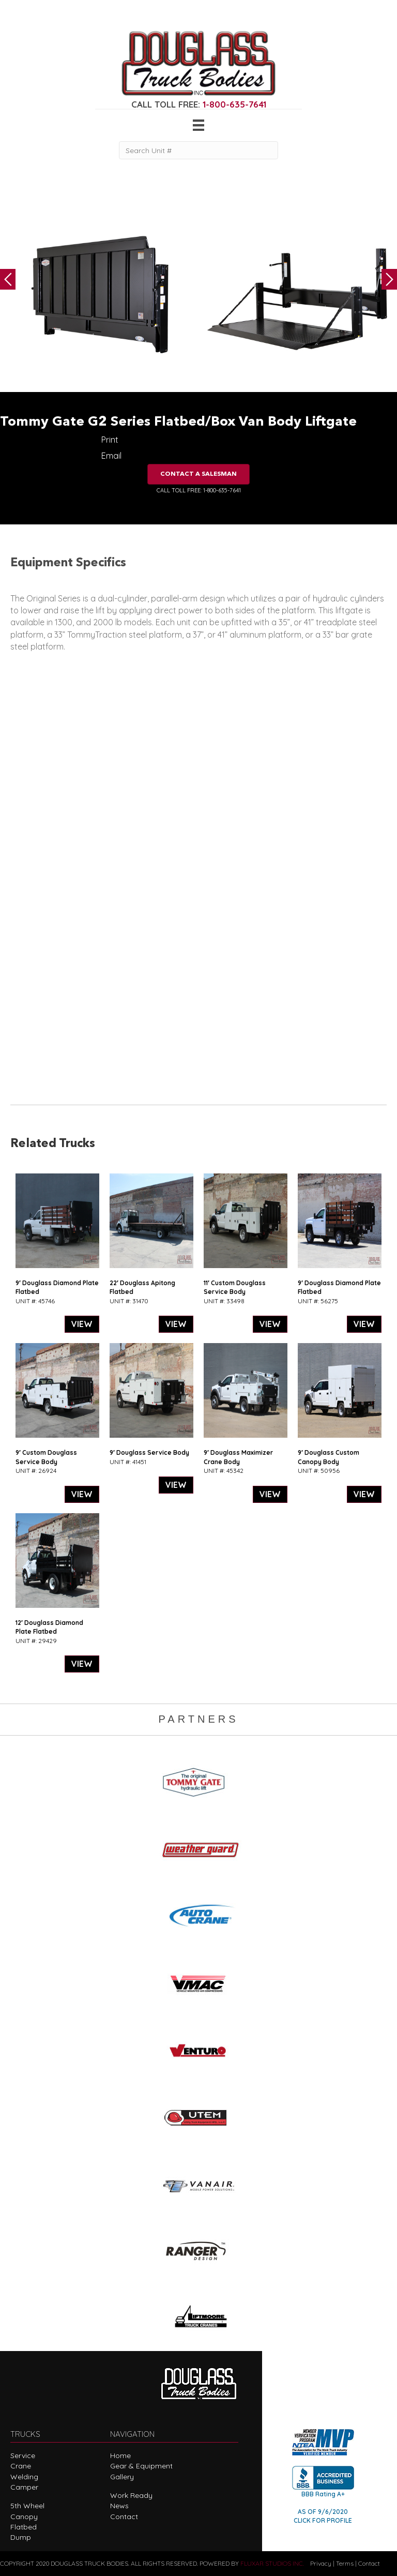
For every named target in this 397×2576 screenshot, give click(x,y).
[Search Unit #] (198, 150)
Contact (124, 2516)
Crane (20, 2465)
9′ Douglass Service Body (149, 1452)
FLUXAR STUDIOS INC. (272, 2563)
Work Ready (131, 2495)
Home (120, 2455)
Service (22, 2455)
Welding (24, 2476)
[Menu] (198, 125)
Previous (8, 279)
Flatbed (23, 2527)
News (119, 2505)
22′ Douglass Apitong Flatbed (142, 1287)
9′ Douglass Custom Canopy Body (328, 1457)
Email (111, 455)
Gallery (122, 2476)
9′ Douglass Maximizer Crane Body (238, 1457)
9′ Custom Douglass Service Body (46, 1457)
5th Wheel (27, 2505)
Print (109, 439)
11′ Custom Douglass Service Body (235, 1287)
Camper (24, 2487)
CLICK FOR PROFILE (323, 2520)
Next (389, 279)
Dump (20, 2537)
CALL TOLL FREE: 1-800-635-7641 (199, 490)
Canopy (24, 2516)
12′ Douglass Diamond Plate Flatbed (49, 1627)
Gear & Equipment (141, 2465)
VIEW (82, 1324)
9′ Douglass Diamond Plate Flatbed (57, 1287)
